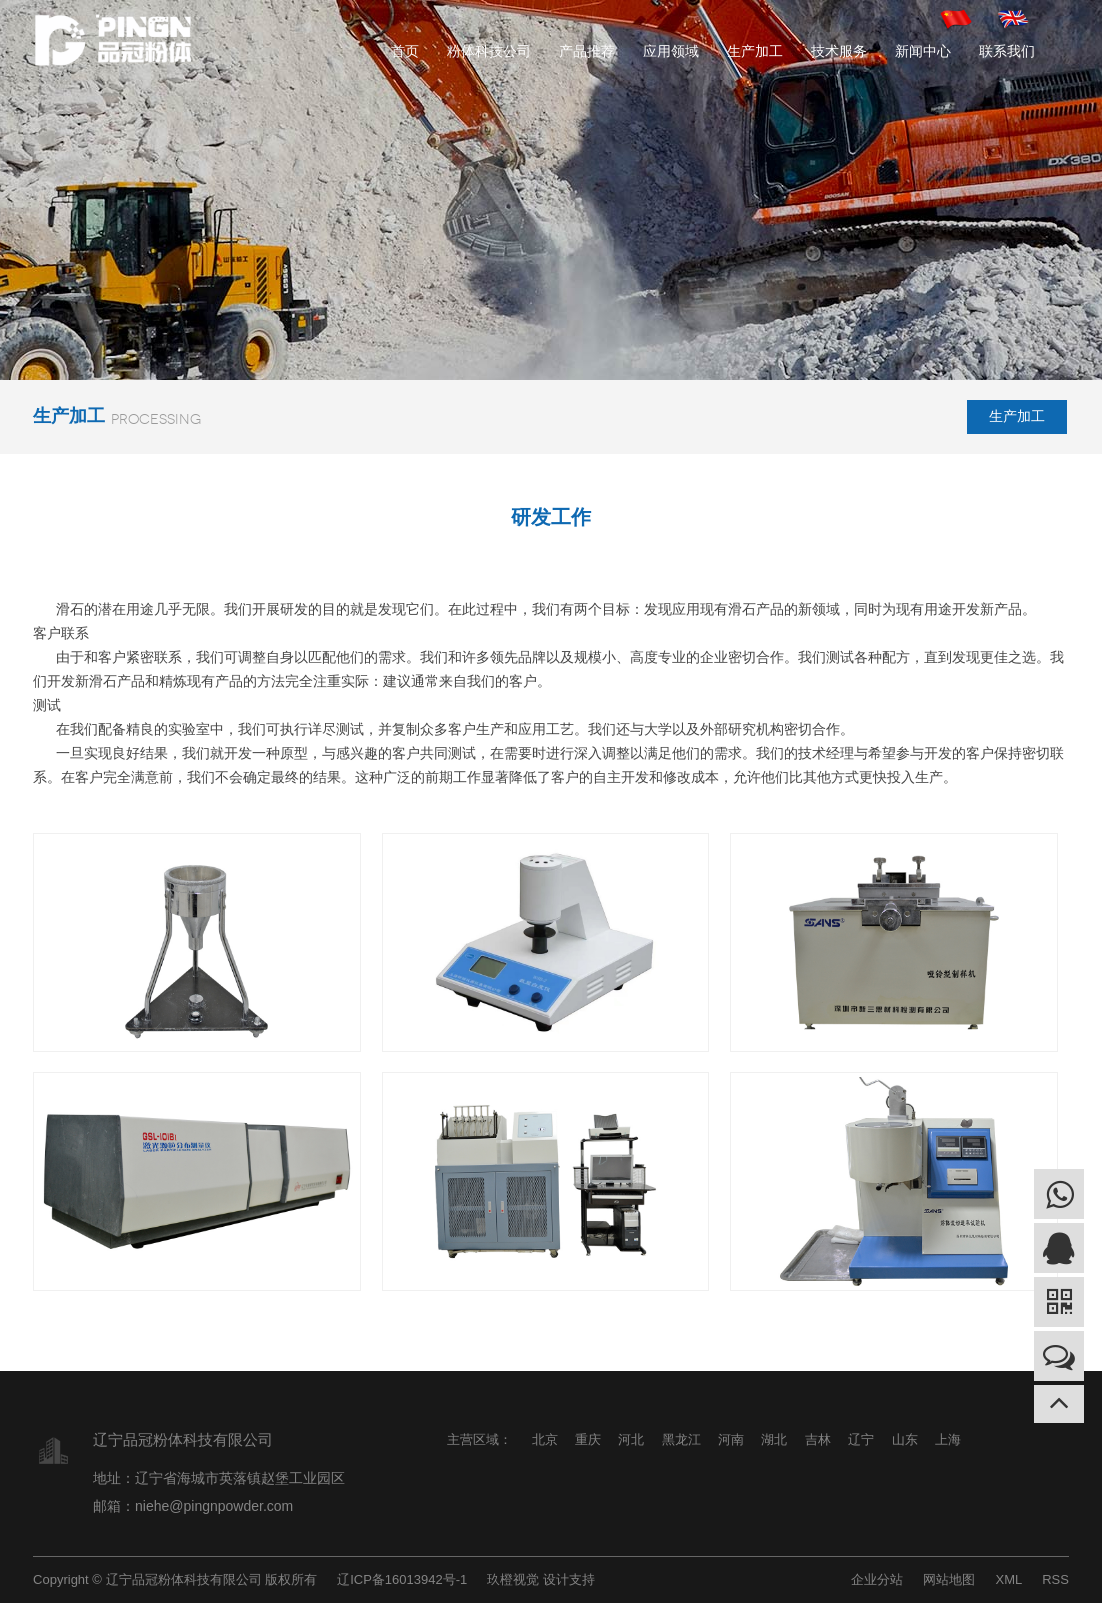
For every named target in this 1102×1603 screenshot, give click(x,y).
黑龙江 (681, 1439)
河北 (631, 1439)
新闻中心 (923, 51)
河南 (731, 1439)
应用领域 (671, 51)
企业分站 (877, 1579)
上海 (948, 1439)
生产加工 (755, 51)
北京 (545, 1439)
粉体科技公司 (489, 51)
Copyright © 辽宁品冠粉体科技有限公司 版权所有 (175, 1579)
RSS (1055, 1579)
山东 (905, 1439)
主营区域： (479, 1439)
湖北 (774, 1439)
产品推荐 (587, 51)
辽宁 (861, 1439)
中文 (957, 18)
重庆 (588, 1439)
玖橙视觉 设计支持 (541, 1579)
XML (1008, 1579)
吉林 (818, 1439)
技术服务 (839, 51)
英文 (1014, 18)
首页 (405, 51)
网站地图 (949, 1579)
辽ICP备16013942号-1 (402, 1579)
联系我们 (1007, 51)
